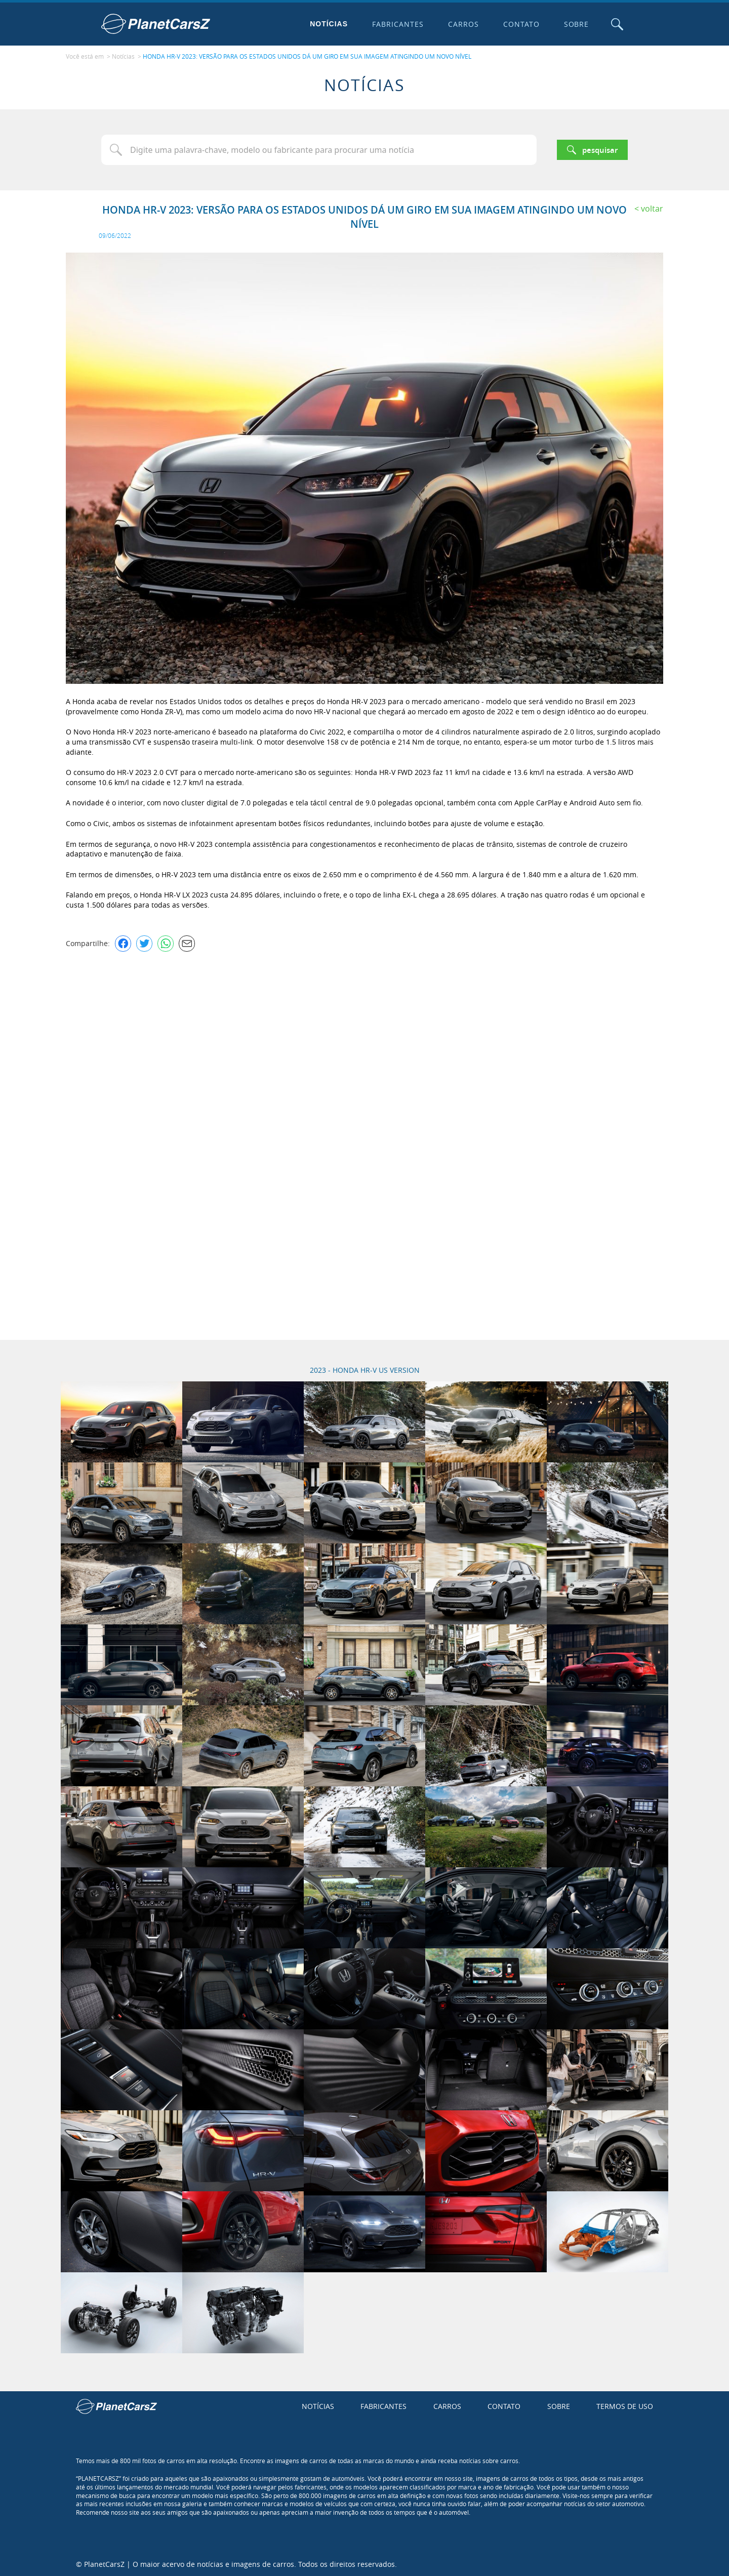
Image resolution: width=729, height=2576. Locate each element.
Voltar (652, 207)
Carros (462, 24)
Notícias (328, 24)
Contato (520, 24)
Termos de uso (624, 2405)
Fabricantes (397, 24)
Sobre (575, 24)
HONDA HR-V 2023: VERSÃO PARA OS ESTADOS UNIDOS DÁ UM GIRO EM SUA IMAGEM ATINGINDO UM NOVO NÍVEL (307, 56)
